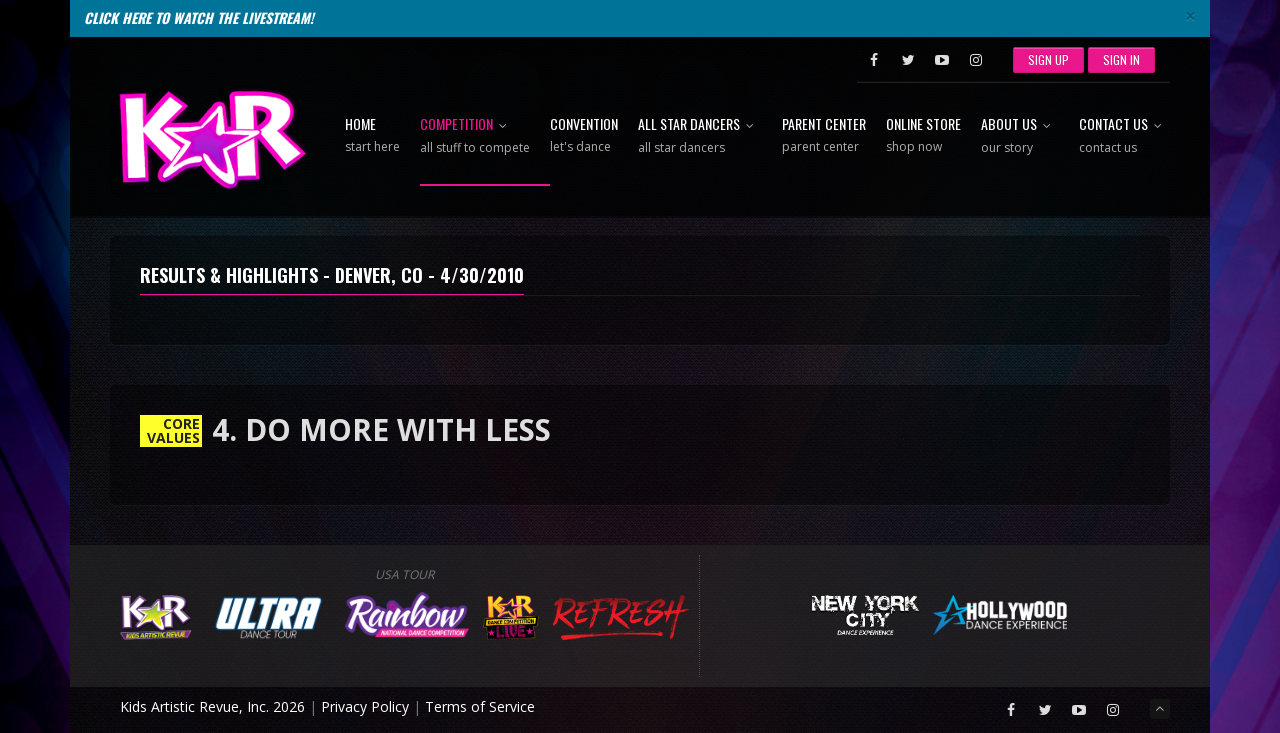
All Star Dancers (700, 136)
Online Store (923, 136)
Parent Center (824, 136)
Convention (584, 136)
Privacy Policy (365, 706)
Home (372, 136)
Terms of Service (480, 706)
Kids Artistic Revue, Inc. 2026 (212, 706)
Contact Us (1124, 136)
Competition (475, 136)
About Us (1020, 136)
